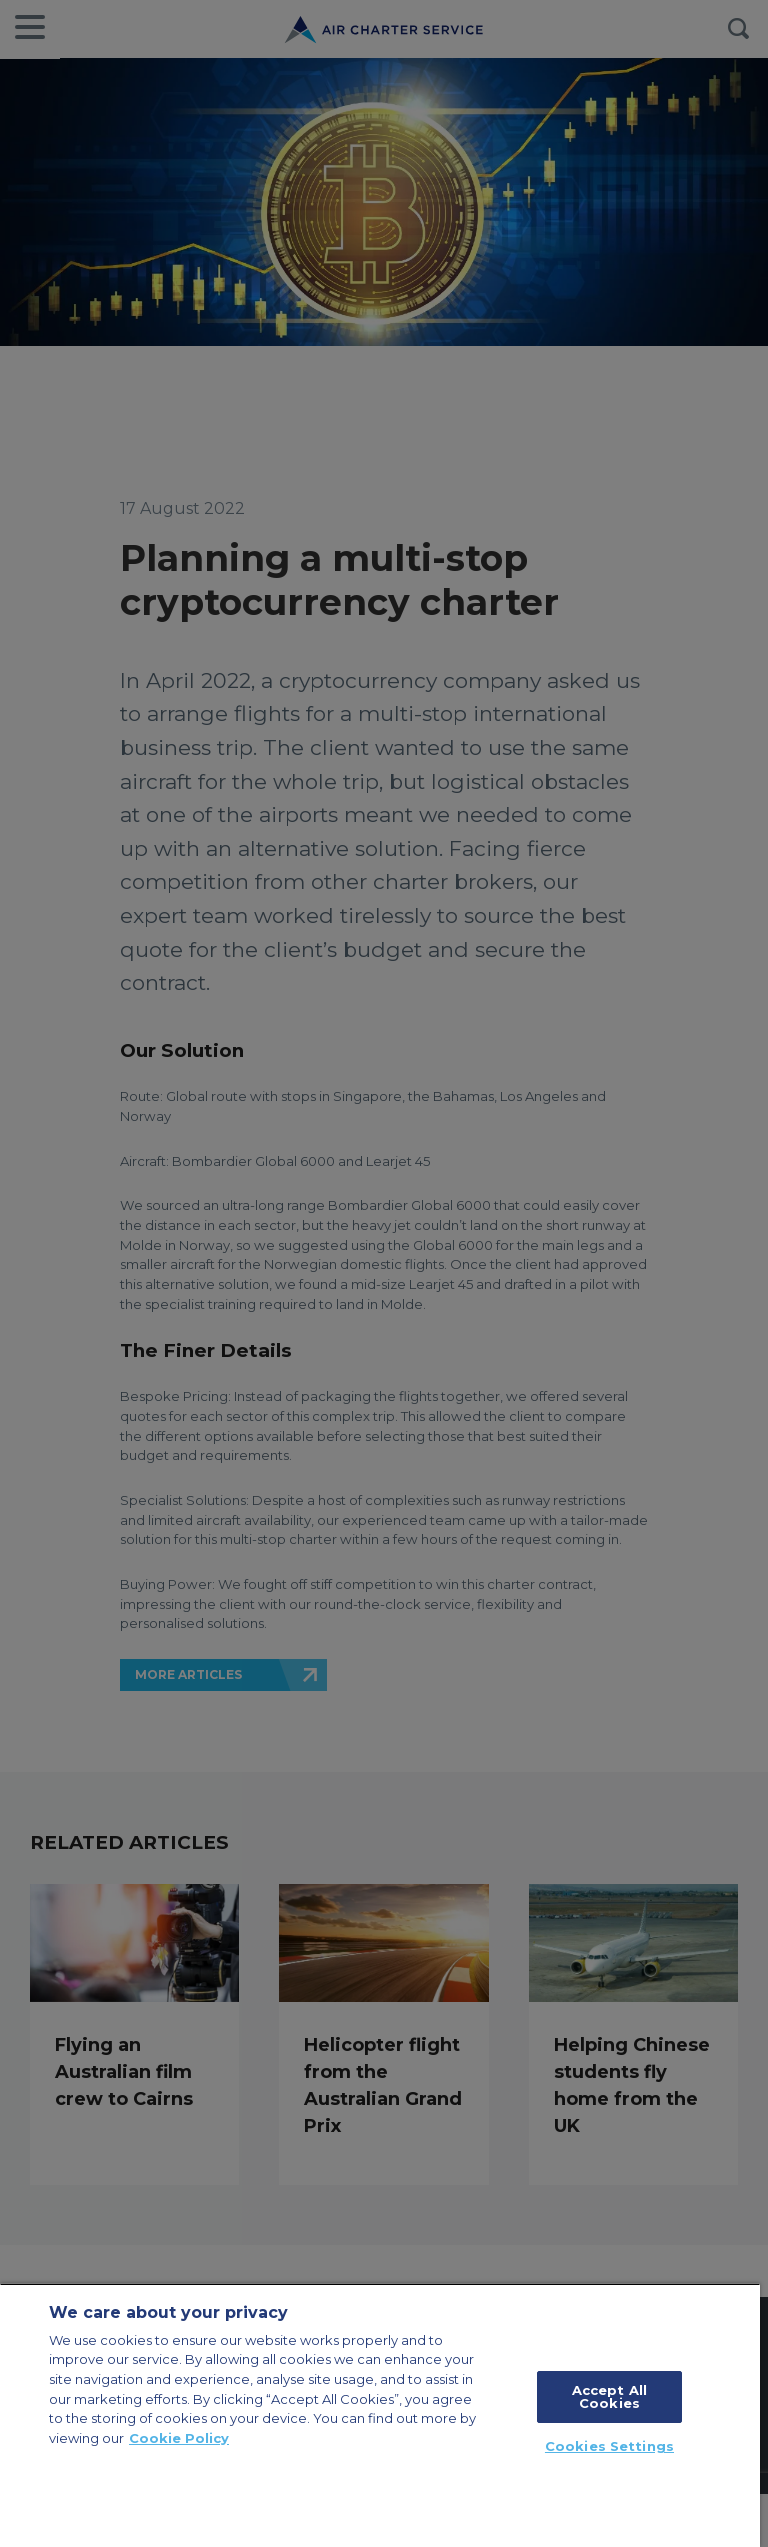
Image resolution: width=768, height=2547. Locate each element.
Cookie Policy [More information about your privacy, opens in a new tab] (179, 2438)
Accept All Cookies (609, 2396)
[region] (380, 2415)
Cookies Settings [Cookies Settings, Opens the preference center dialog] (609, 2446)
